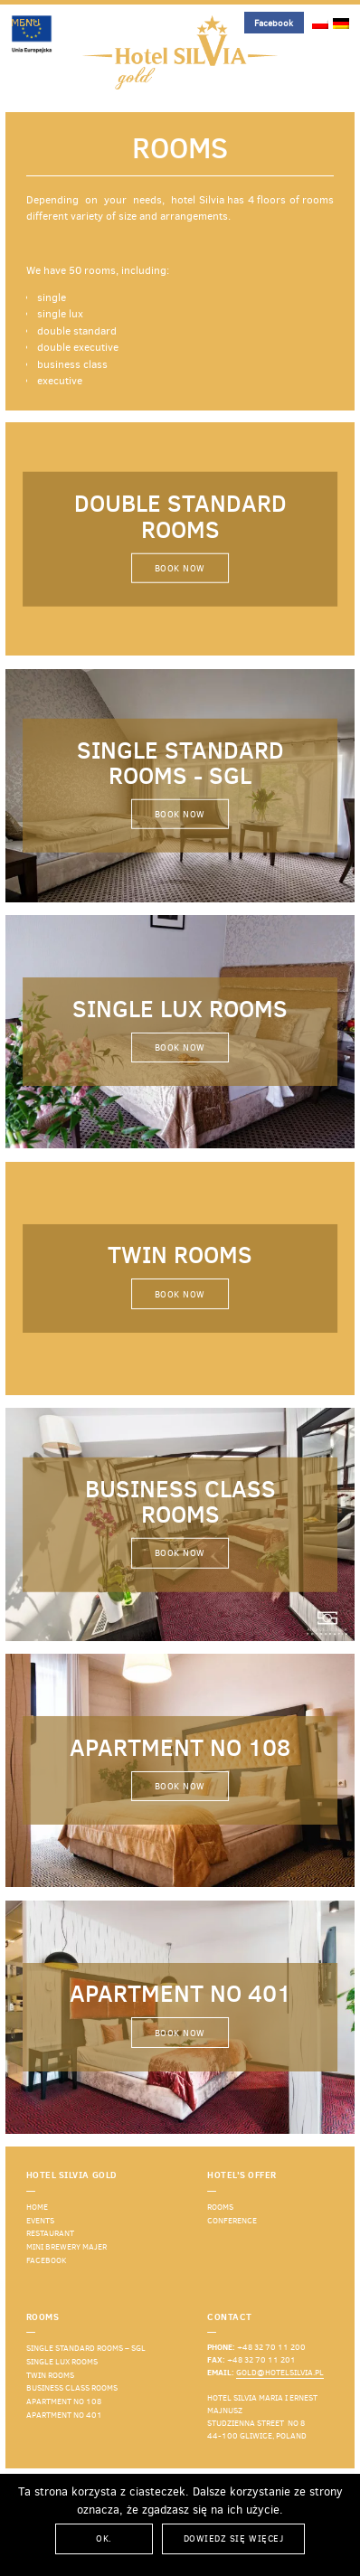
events (40, 2220)
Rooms (220, 2207)
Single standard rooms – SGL (86, 2348)
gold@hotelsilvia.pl (280, 2372)
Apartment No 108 (63, 2401)
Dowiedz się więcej (233, 2538)
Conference (232, 2220)
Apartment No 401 (64, 2415)
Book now (180, 568)
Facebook (273, 23)
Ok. (104, 2538)
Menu (25, 22)
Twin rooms (50, 2375)
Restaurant (50, 2233)
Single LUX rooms (62, 2361)
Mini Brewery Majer (66, 2246)
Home (37, 2207)
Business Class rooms (72, 2388)
